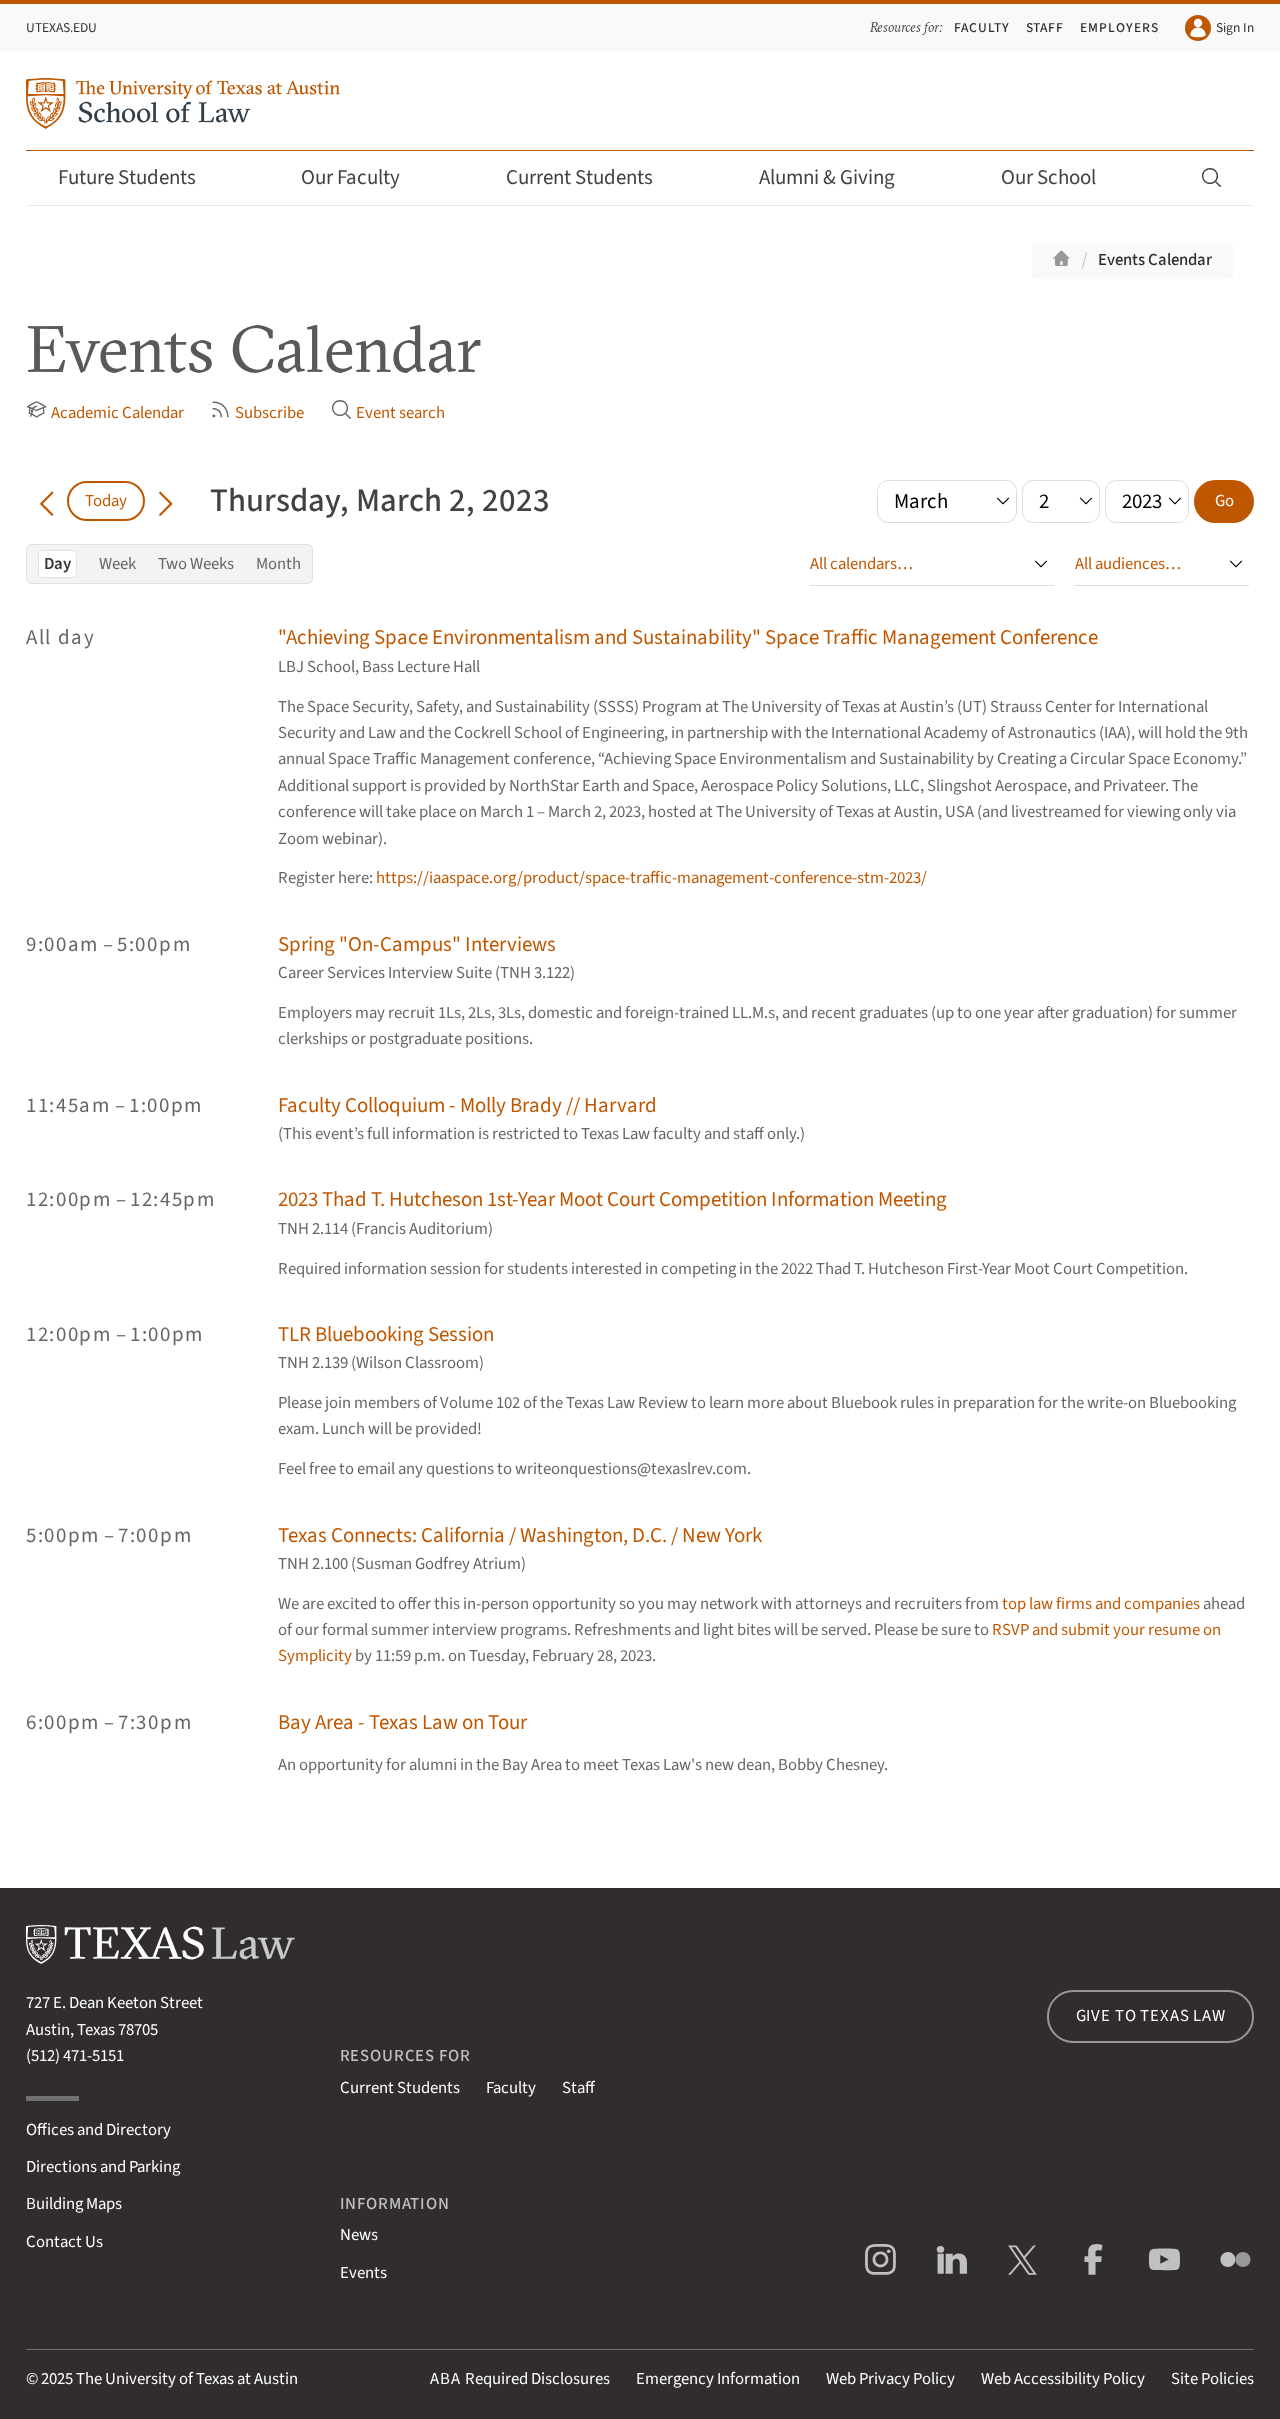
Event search (388, 412)
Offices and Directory (98, 2130)
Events (363, 2273)
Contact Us (64, 2242)
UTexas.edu (61, 27)
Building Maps (74, 2204)
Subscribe (257, 412)
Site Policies (1212, 2379)
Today (106, 501)
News (359, 2235)
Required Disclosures (520, 2379)
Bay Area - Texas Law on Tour (402, 1722)
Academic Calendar (105, 412)
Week (117, 564)
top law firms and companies (1101, 1604)
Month (278, 564)
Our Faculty (364, 177)
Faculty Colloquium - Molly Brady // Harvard (467, 1105)
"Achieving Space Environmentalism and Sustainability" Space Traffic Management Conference (688, 637)
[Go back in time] (46, 501)
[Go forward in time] (165, 501)
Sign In (1219, 28)
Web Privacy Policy (890, 2379)
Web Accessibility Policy (1063, 2379)
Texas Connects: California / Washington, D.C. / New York (520, 1535)
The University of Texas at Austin (187, 2379)
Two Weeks (196, 564)
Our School (1062, 177)
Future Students (140, 177)
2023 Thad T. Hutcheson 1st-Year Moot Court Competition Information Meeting (612, 1199)
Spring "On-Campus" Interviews (417, 944)
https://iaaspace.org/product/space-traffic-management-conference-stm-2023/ (651, 878)
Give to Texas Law (1151, 2016)
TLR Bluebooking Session (386, 1334)
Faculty (982, 27)
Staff (1045, 27)
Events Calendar (1155, 260)
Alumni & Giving (840, 177)
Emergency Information (718, 2379)
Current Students (593, 177)
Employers (1119, 27)
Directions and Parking (103, 2167)
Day (57, 564)
